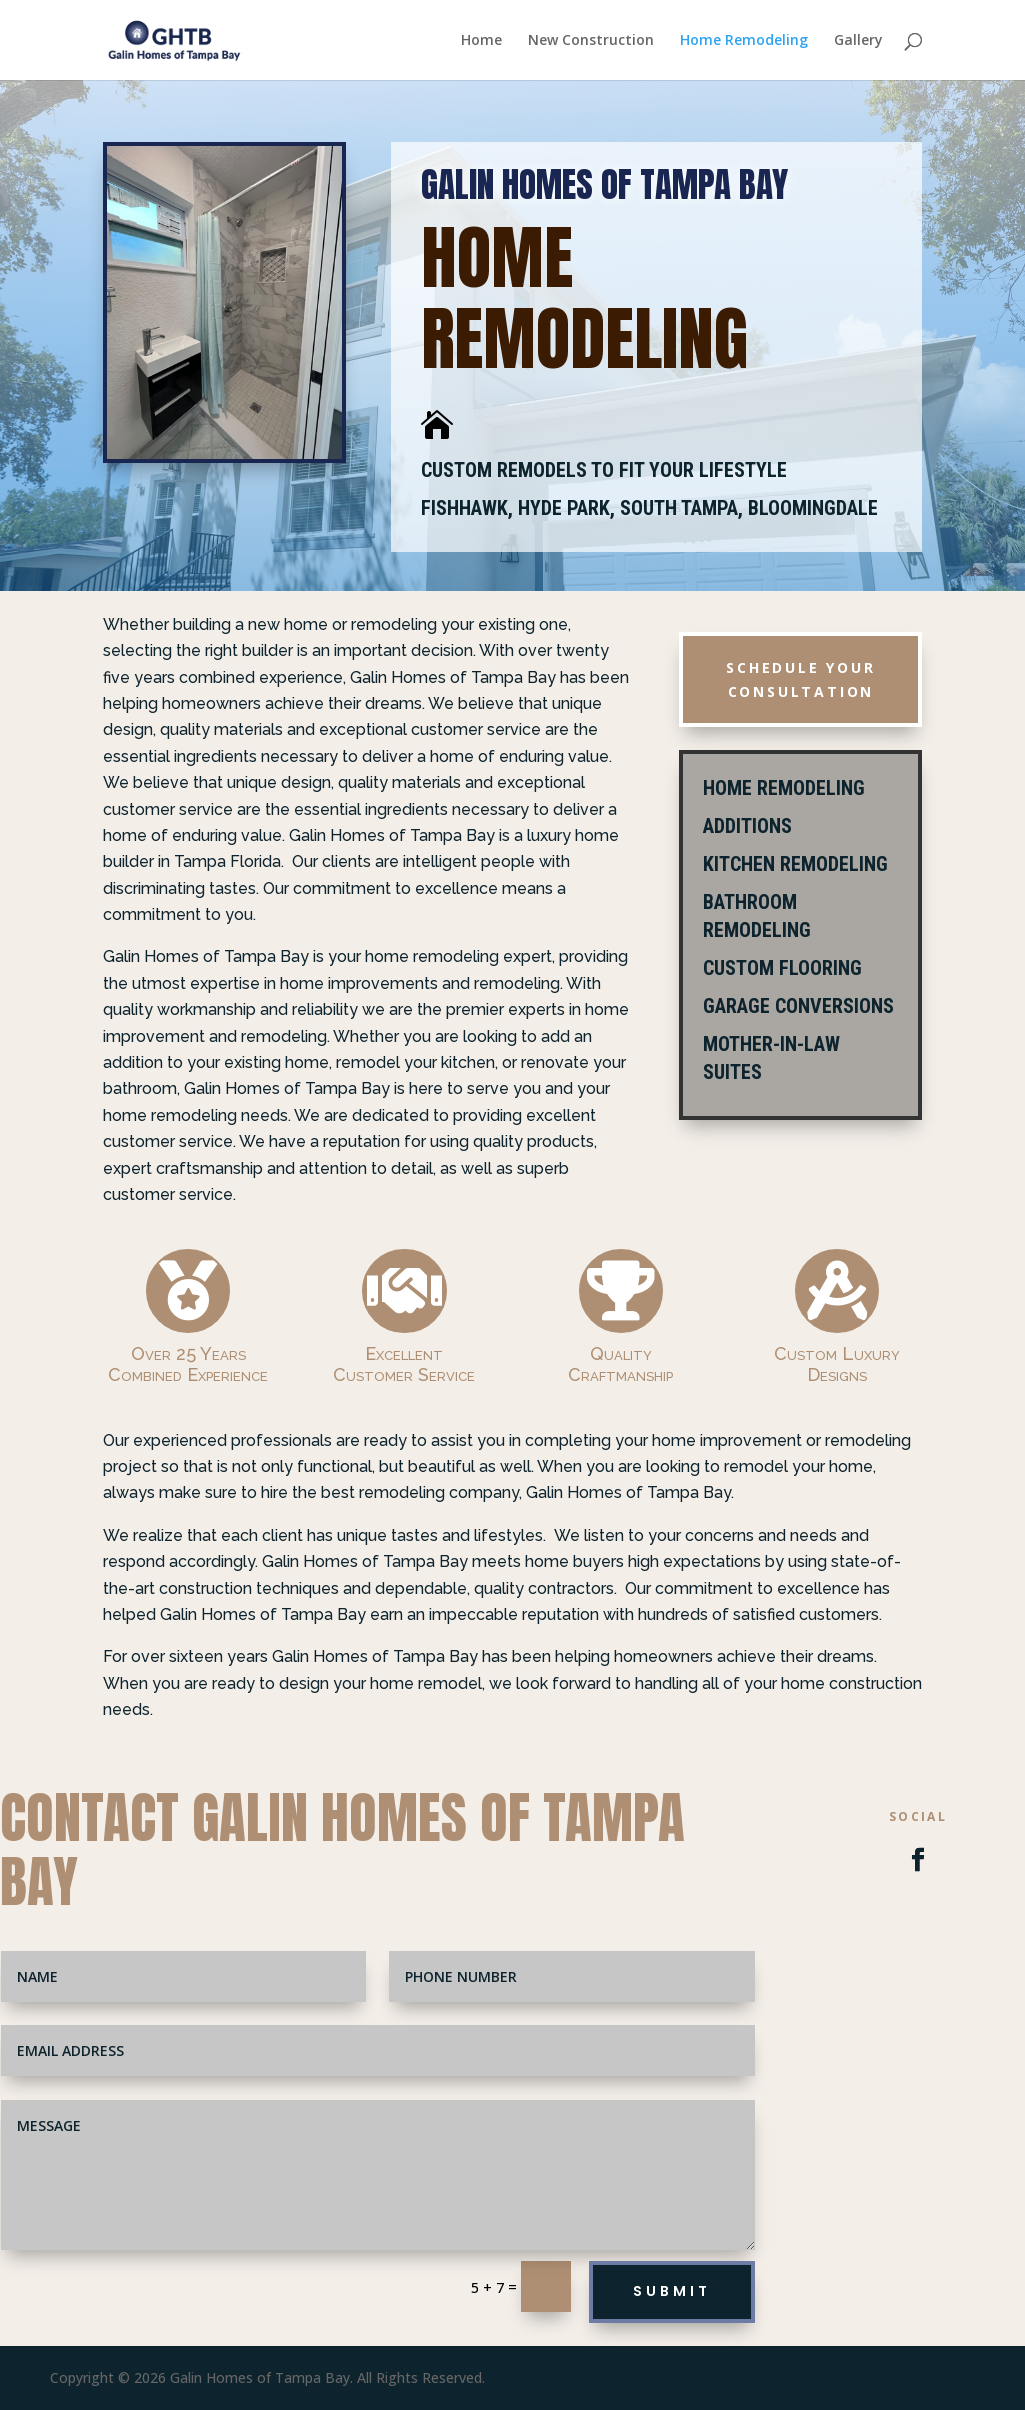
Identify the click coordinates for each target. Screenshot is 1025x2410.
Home (481, 41)
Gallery (858, 41)
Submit (672, 2291)
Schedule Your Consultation (800, 679)
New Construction (591, 41)
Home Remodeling (744, 41)
